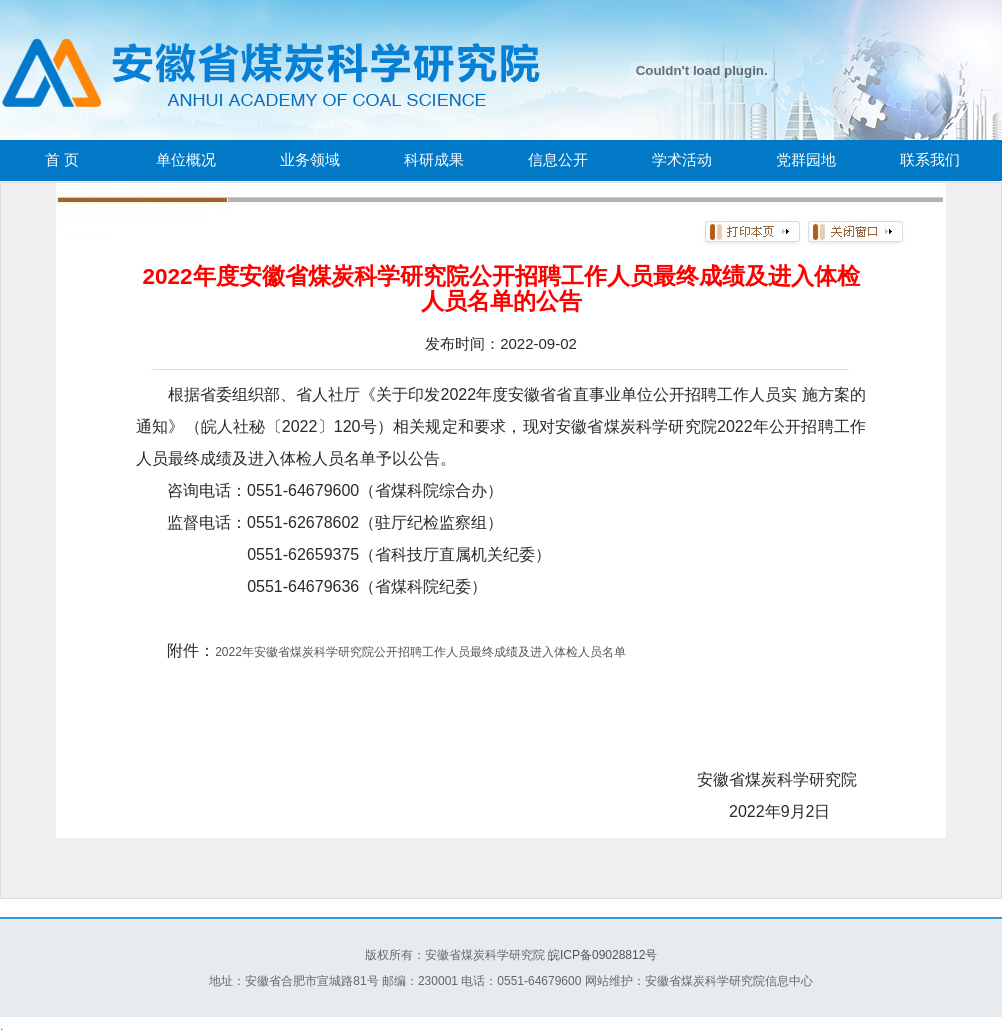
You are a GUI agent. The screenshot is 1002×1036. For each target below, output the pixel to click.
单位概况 (186, 160)
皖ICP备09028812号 (602, 955)
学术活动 (682, 160)
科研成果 (434, 160)
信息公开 (558, 160)
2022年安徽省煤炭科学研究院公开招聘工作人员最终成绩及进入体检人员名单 (420, 652)
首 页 (62, 160)
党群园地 (806, 160)
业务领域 (310, 160)
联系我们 (930, 160)
